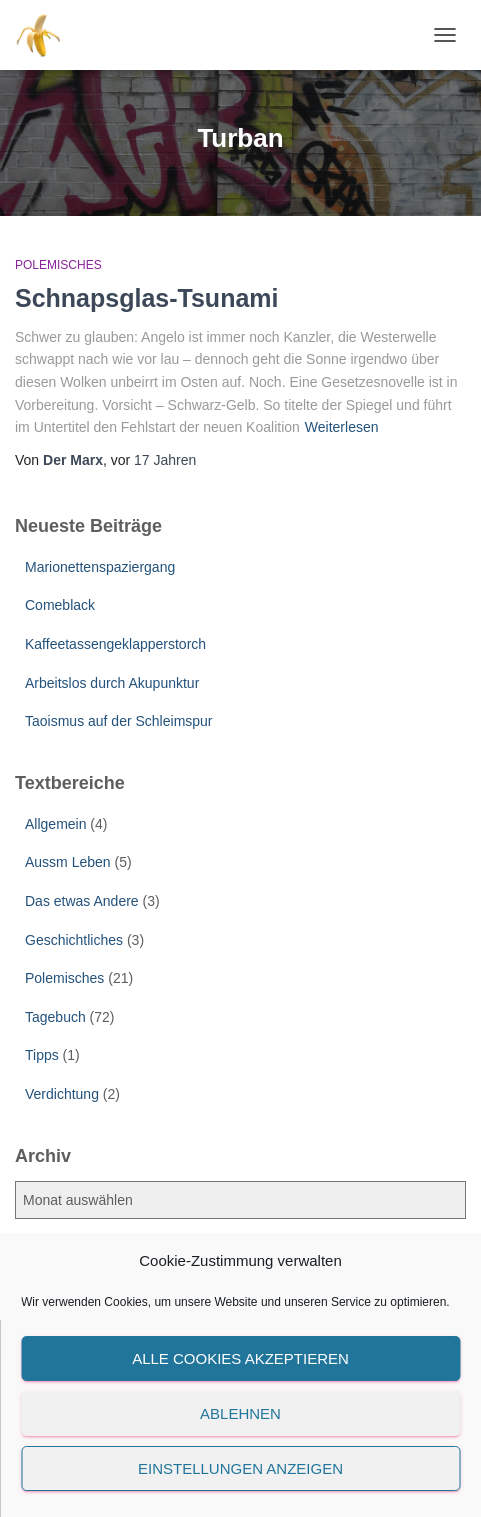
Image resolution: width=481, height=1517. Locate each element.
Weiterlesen (342, 427)
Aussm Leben (68, 862)
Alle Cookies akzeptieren (240, 1358)
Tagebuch (55, 1017)
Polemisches (58, 265)
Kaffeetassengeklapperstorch (115, 644)
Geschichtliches (74, 940)
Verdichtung (62, 1094)
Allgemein (55, 824)
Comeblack (60, 605)
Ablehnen (240, 1413)
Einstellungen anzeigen (240, 1468)
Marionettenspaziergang (100, 567)
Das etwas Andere (82, 901)
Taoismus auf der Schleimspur (119, 721)
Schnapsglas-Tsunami (147, 298)
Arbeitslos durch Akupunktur (112, 683)
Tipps (42, 1055)
